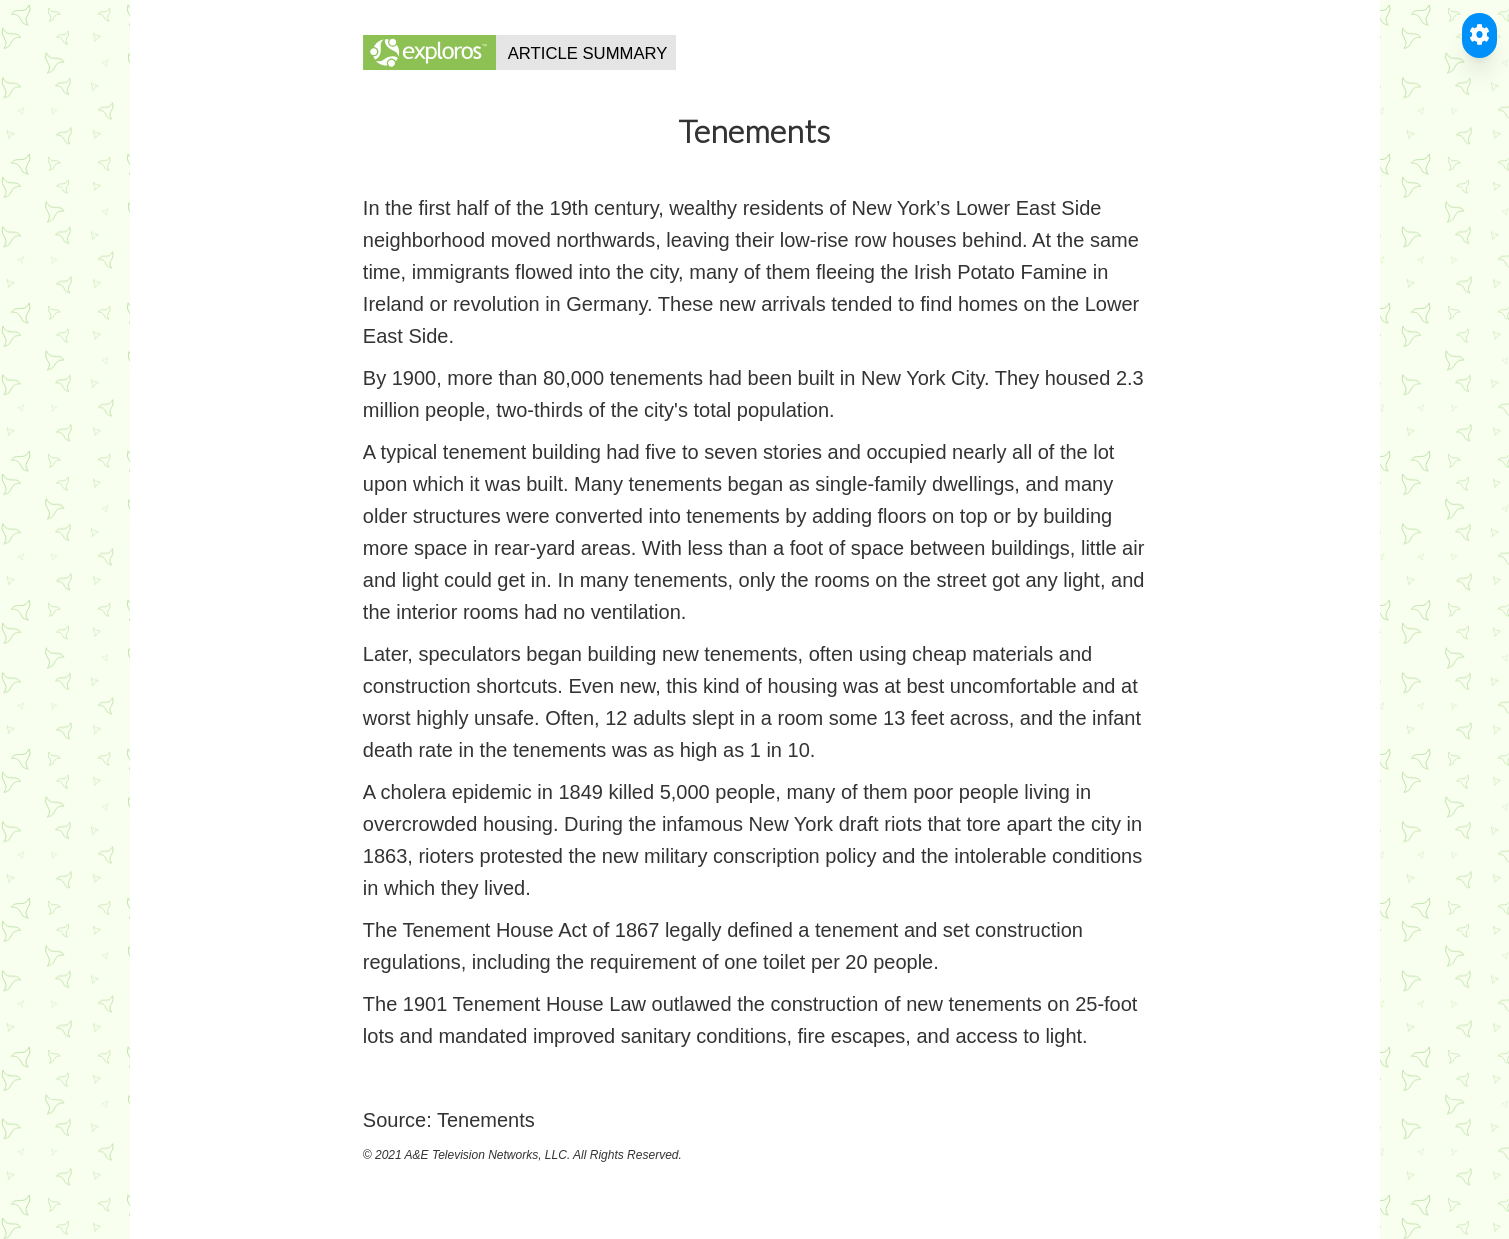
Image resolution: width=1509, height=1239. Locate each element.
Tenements (486, 1120)
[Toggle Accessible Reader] (1479, 35)
